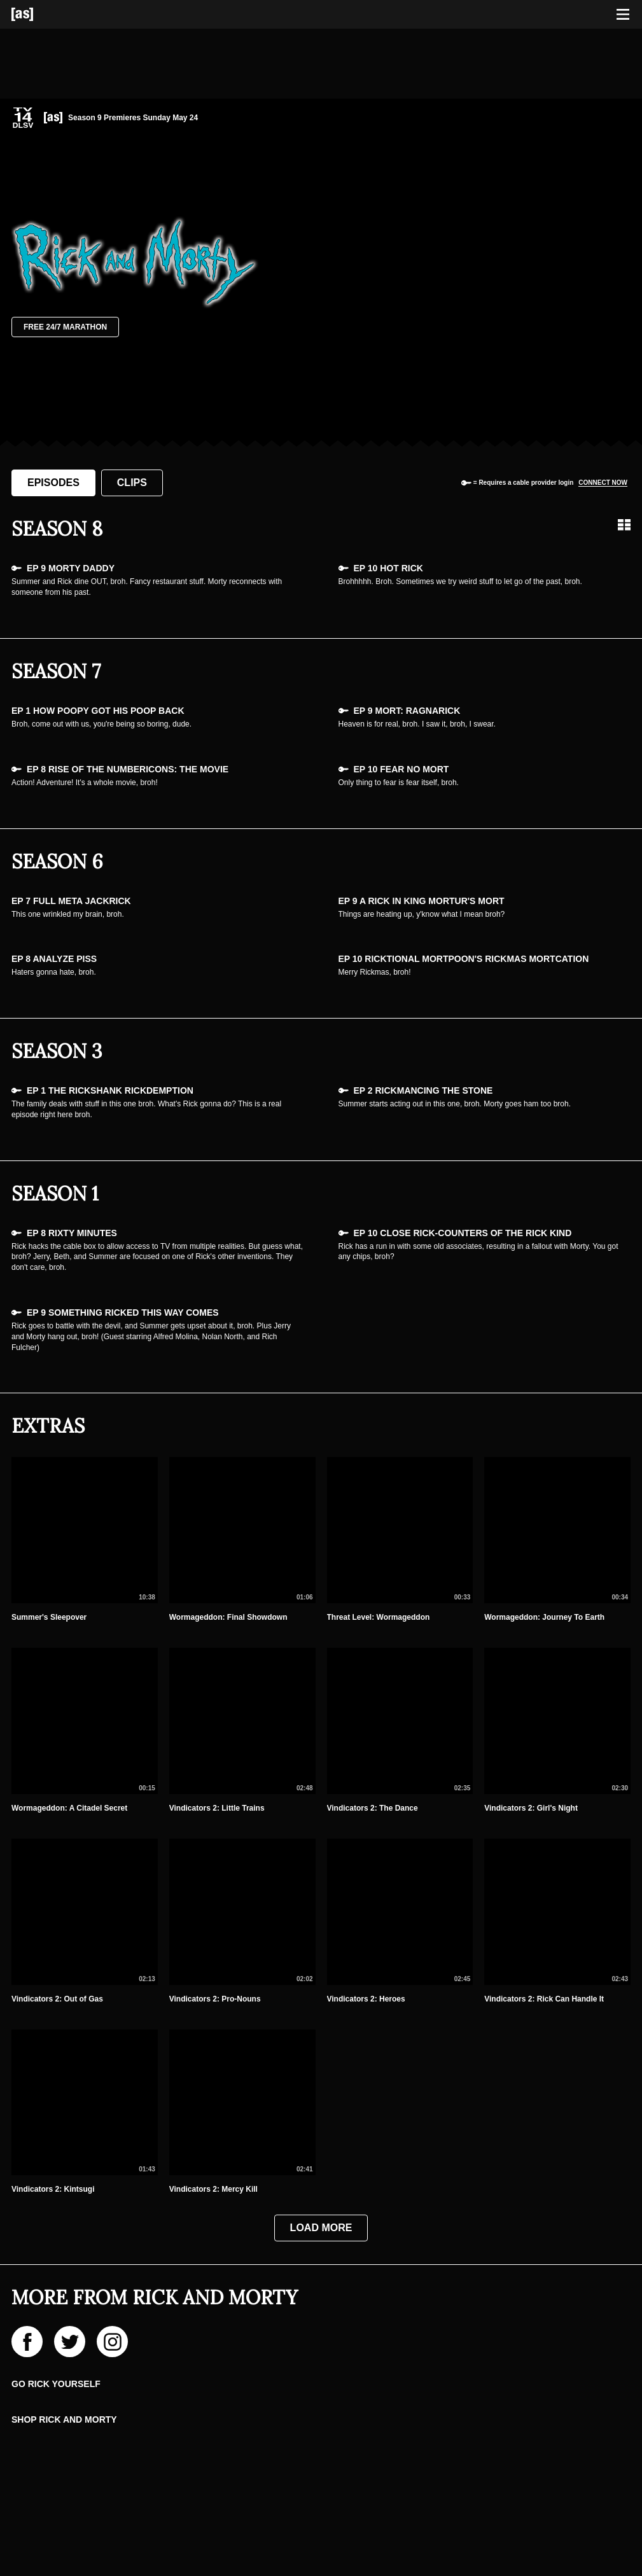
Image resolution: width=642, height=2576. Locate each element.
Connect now (602, 482)
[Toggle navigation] (623, 14)
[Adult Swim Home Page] (38, 14)
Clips (132, 482)
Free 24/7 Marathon (65, 327)
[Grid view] (624, 525)
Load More (321, 2227)
